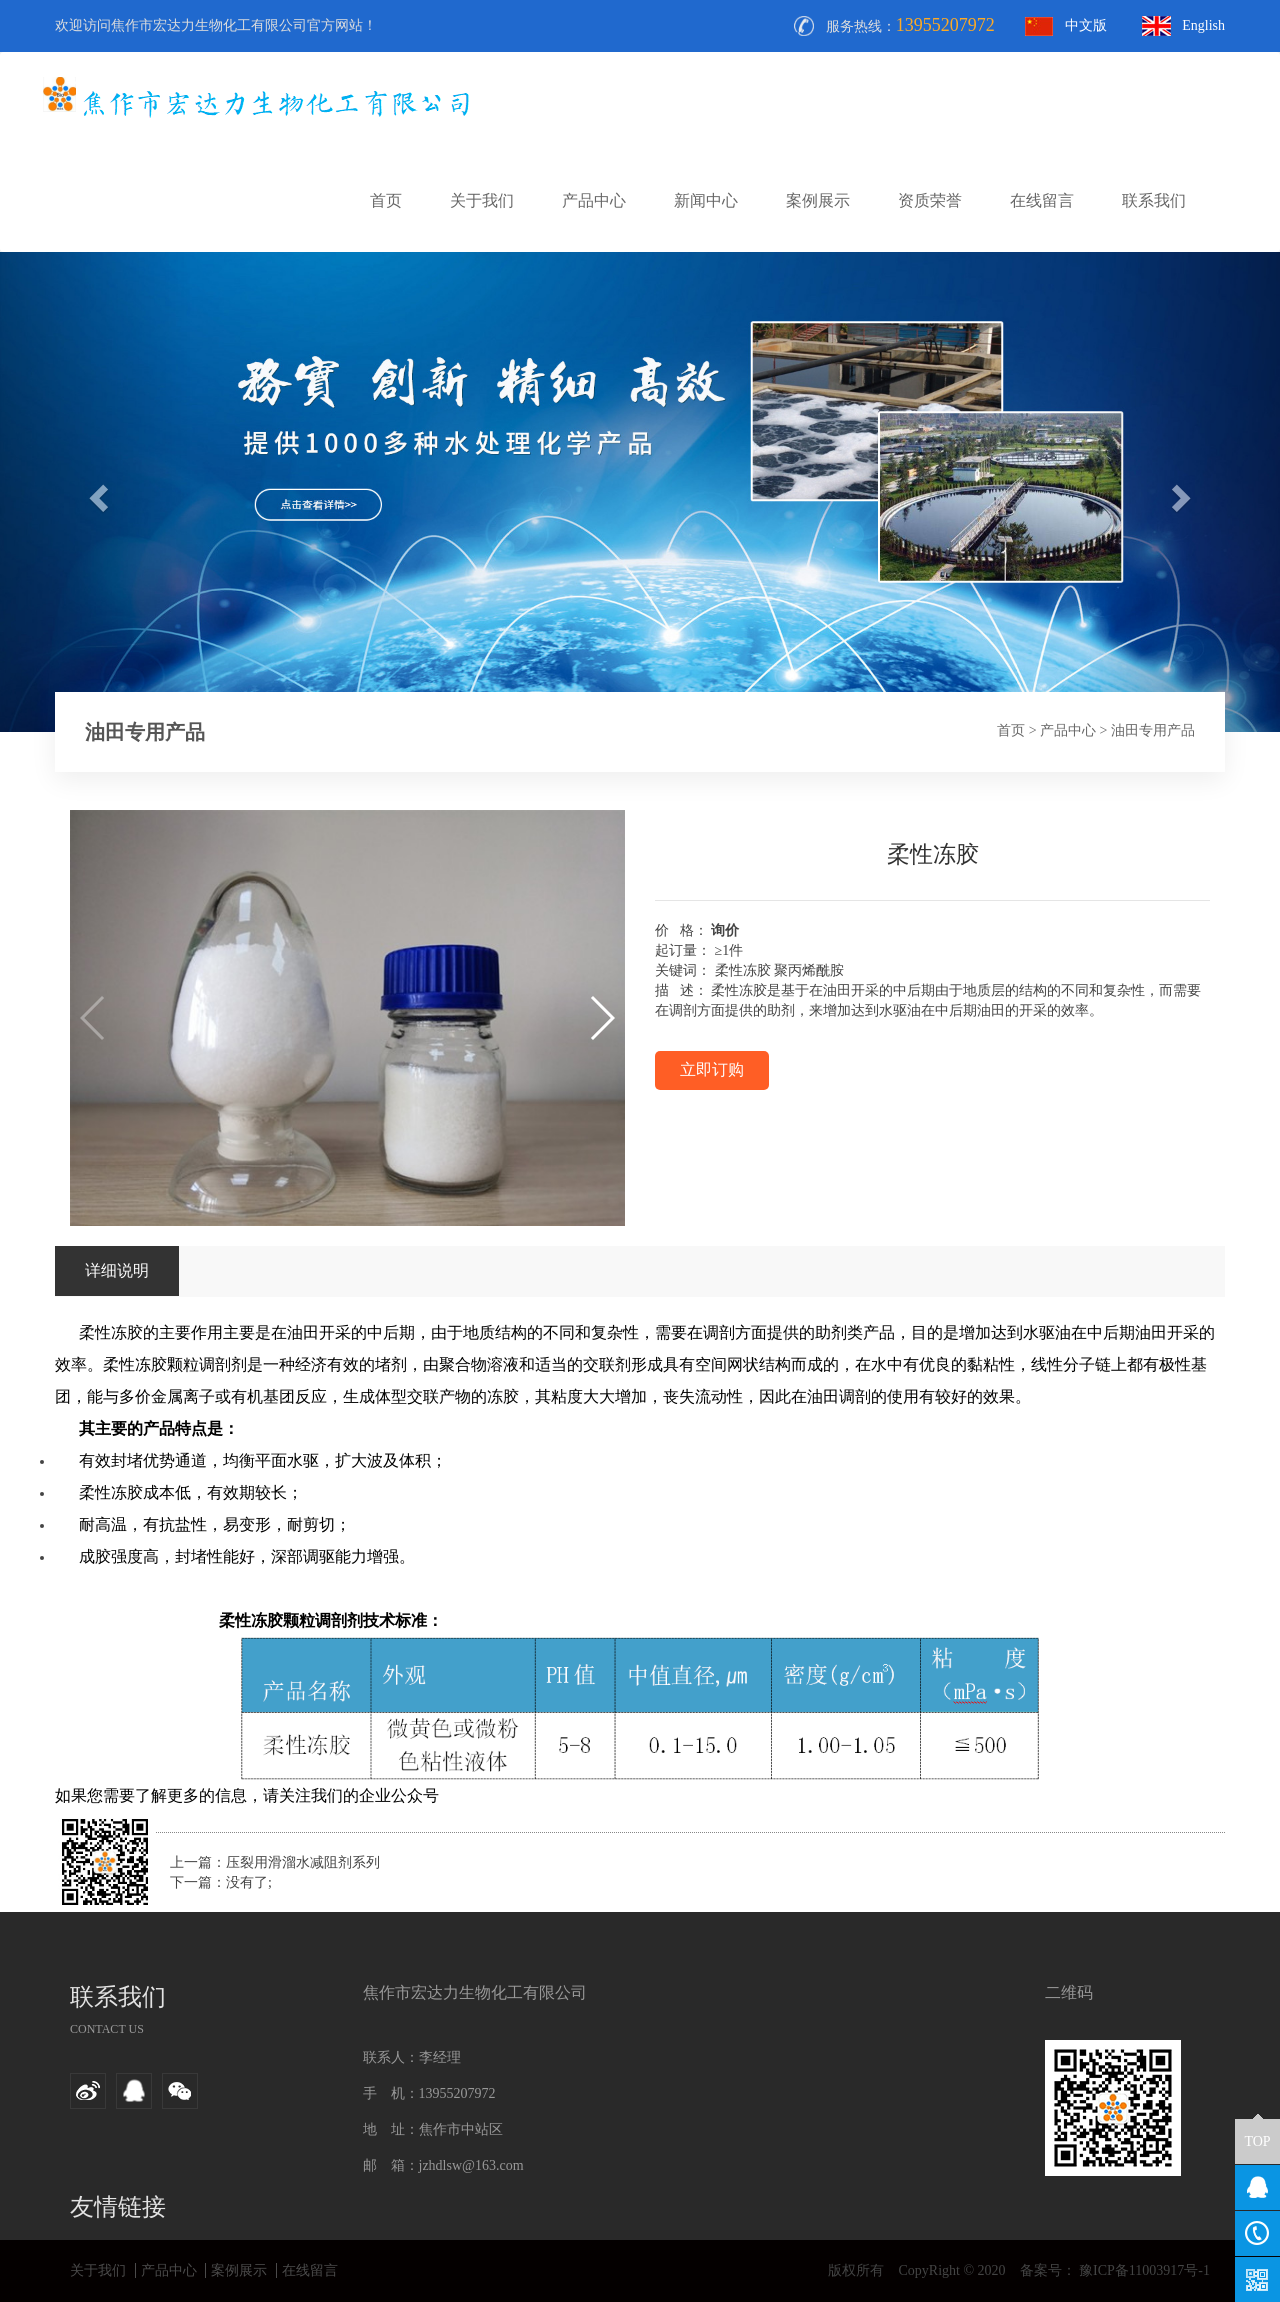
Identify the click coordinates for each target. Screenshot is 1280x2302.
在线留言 (1042, 200)
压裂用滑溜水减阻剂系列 (303, 1862)
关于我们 (482, 200)
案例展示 (818, 200)
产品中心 (594, 200)
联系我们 (1154, 200)
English (1203, 25)
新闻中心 (706, 200)
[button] (601, 1018)
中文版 (1086, 25)
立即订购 (712, 1069)
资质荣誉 (930, 200)
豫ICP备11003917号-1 (1143, 2270)
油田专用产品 (1153, 730)
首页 (386, 200)
